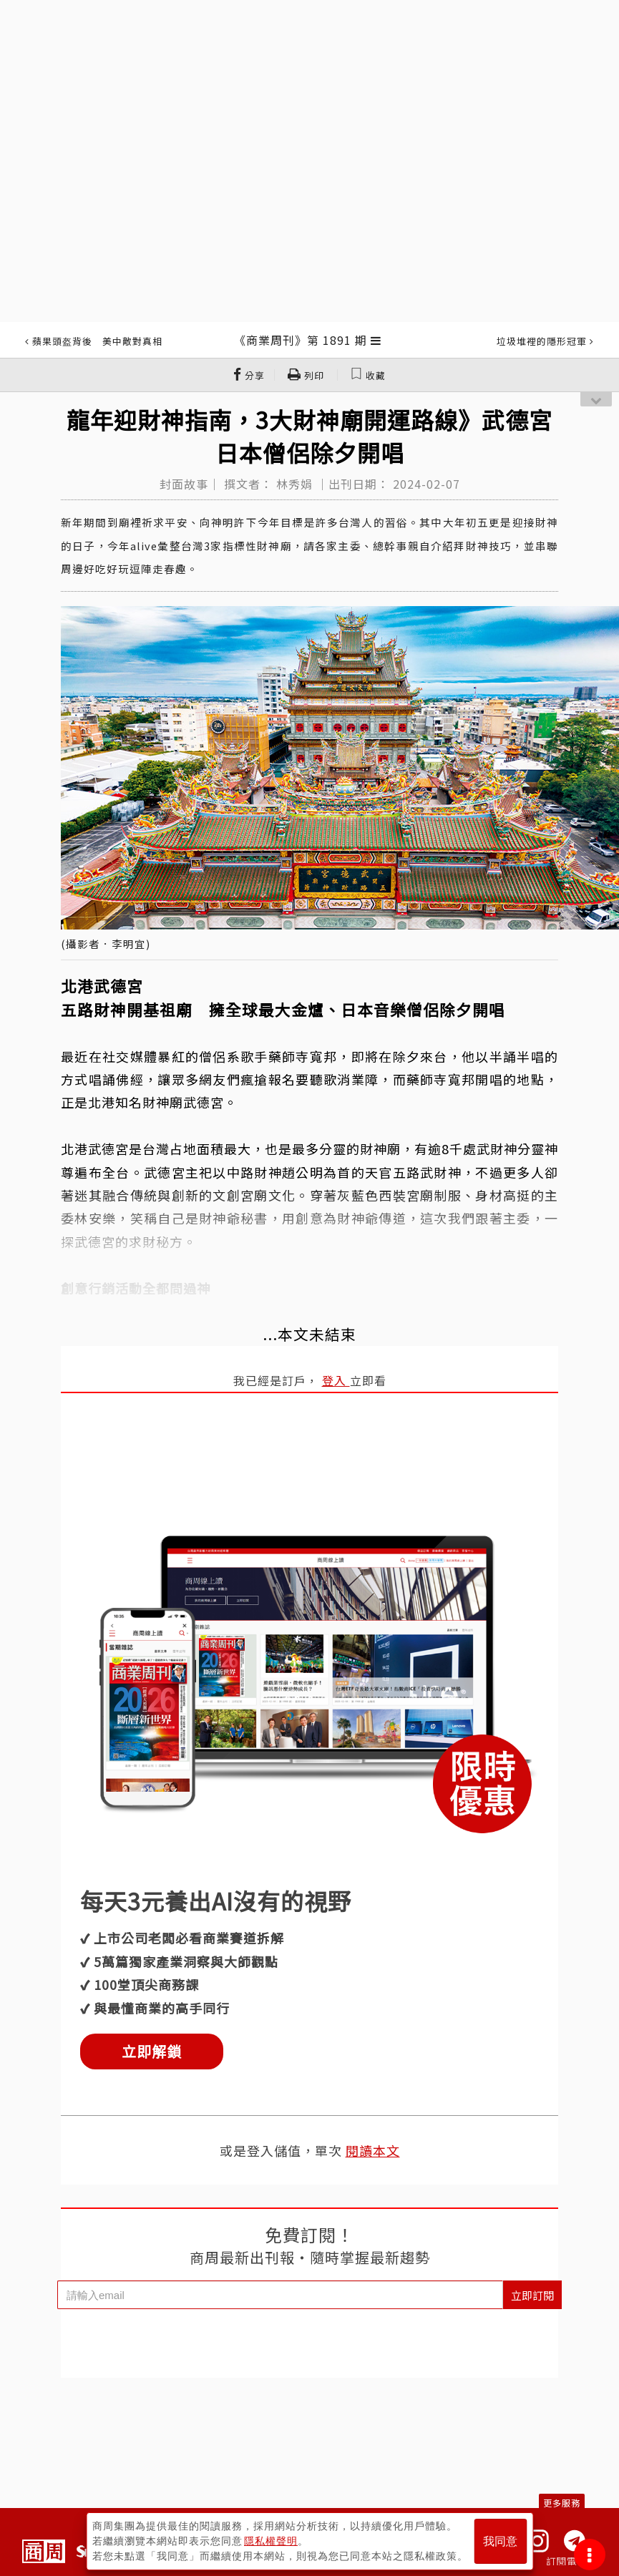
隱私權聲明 (271, 2541)
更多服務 (561, 2503)
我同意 (500, 2541)
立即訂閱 (532, 2295)
